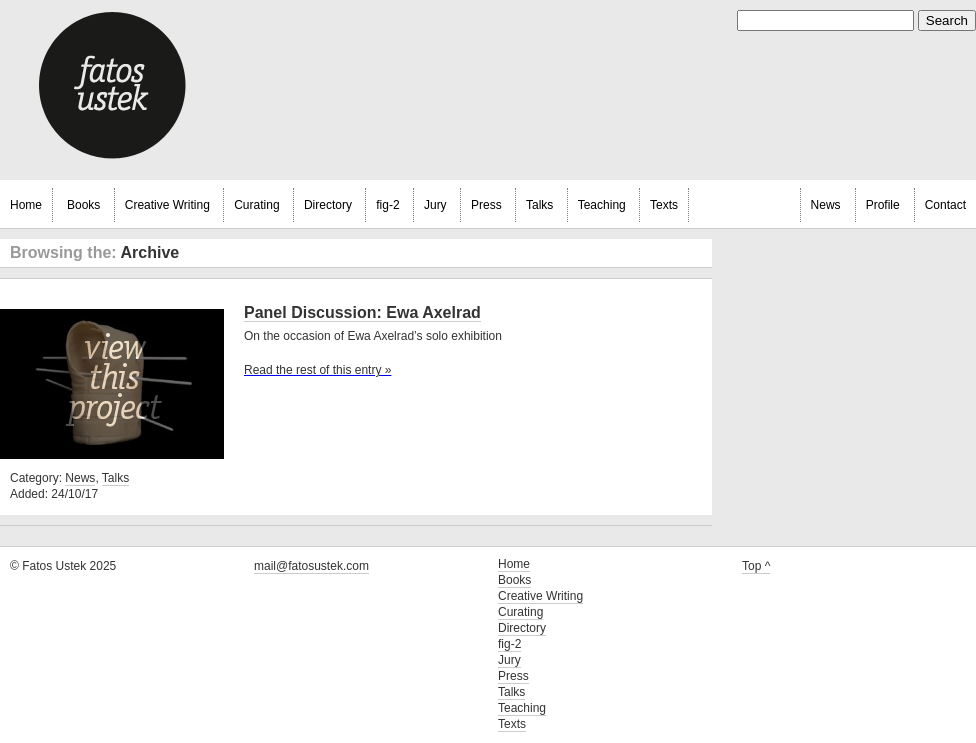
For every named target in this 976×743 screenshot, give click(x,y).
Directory (328, 205)
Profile (883, 205)
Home (26, 205)
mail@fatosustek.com (311, 566)
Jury (435, 205)
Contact (945, 205)
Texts (664, 205)
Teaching (602, 205)
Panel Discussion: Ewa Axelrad (362, 312)
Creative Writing (167, 205)
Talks (539, 205)
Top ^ (756, 566)
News (826, 205)
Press (486, 205)
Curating (256, 205)
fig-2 (387, 205)
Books (83, 205)
